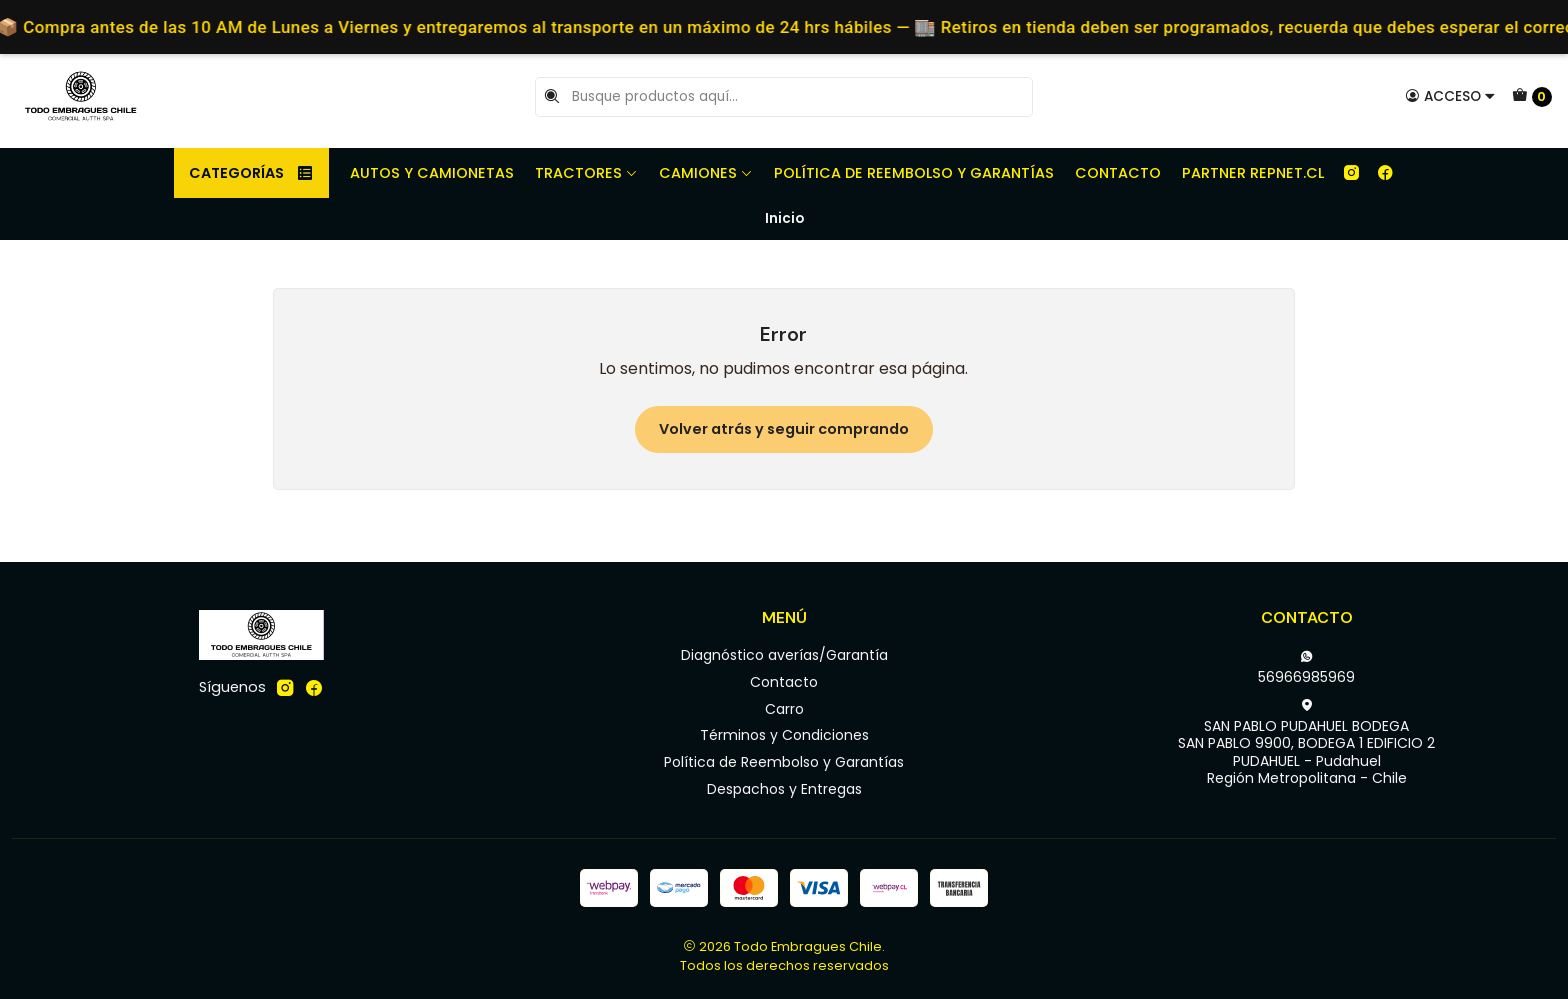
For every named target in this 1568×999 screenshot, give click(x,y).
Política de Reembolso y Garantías (914, 173)
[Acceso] (1450, 96)
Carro (784, 709)
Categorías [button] (251, 173)
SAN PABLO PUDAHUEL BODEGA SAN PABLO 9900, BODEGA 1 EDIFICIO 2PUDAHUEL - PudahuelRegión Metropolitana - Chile (1306, 743)
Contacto (1118, 173)
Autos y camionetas (432, 173)
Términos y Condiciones (784, 735)
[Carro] (1532, 97)
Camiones (706, 173)
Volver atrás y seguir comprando (784, 429)
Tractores (586, 173)
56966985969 (1306, 668)
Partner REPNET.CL (1253, 173)
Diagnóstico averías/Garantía (784, 655)
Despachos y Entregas (784, 789)
